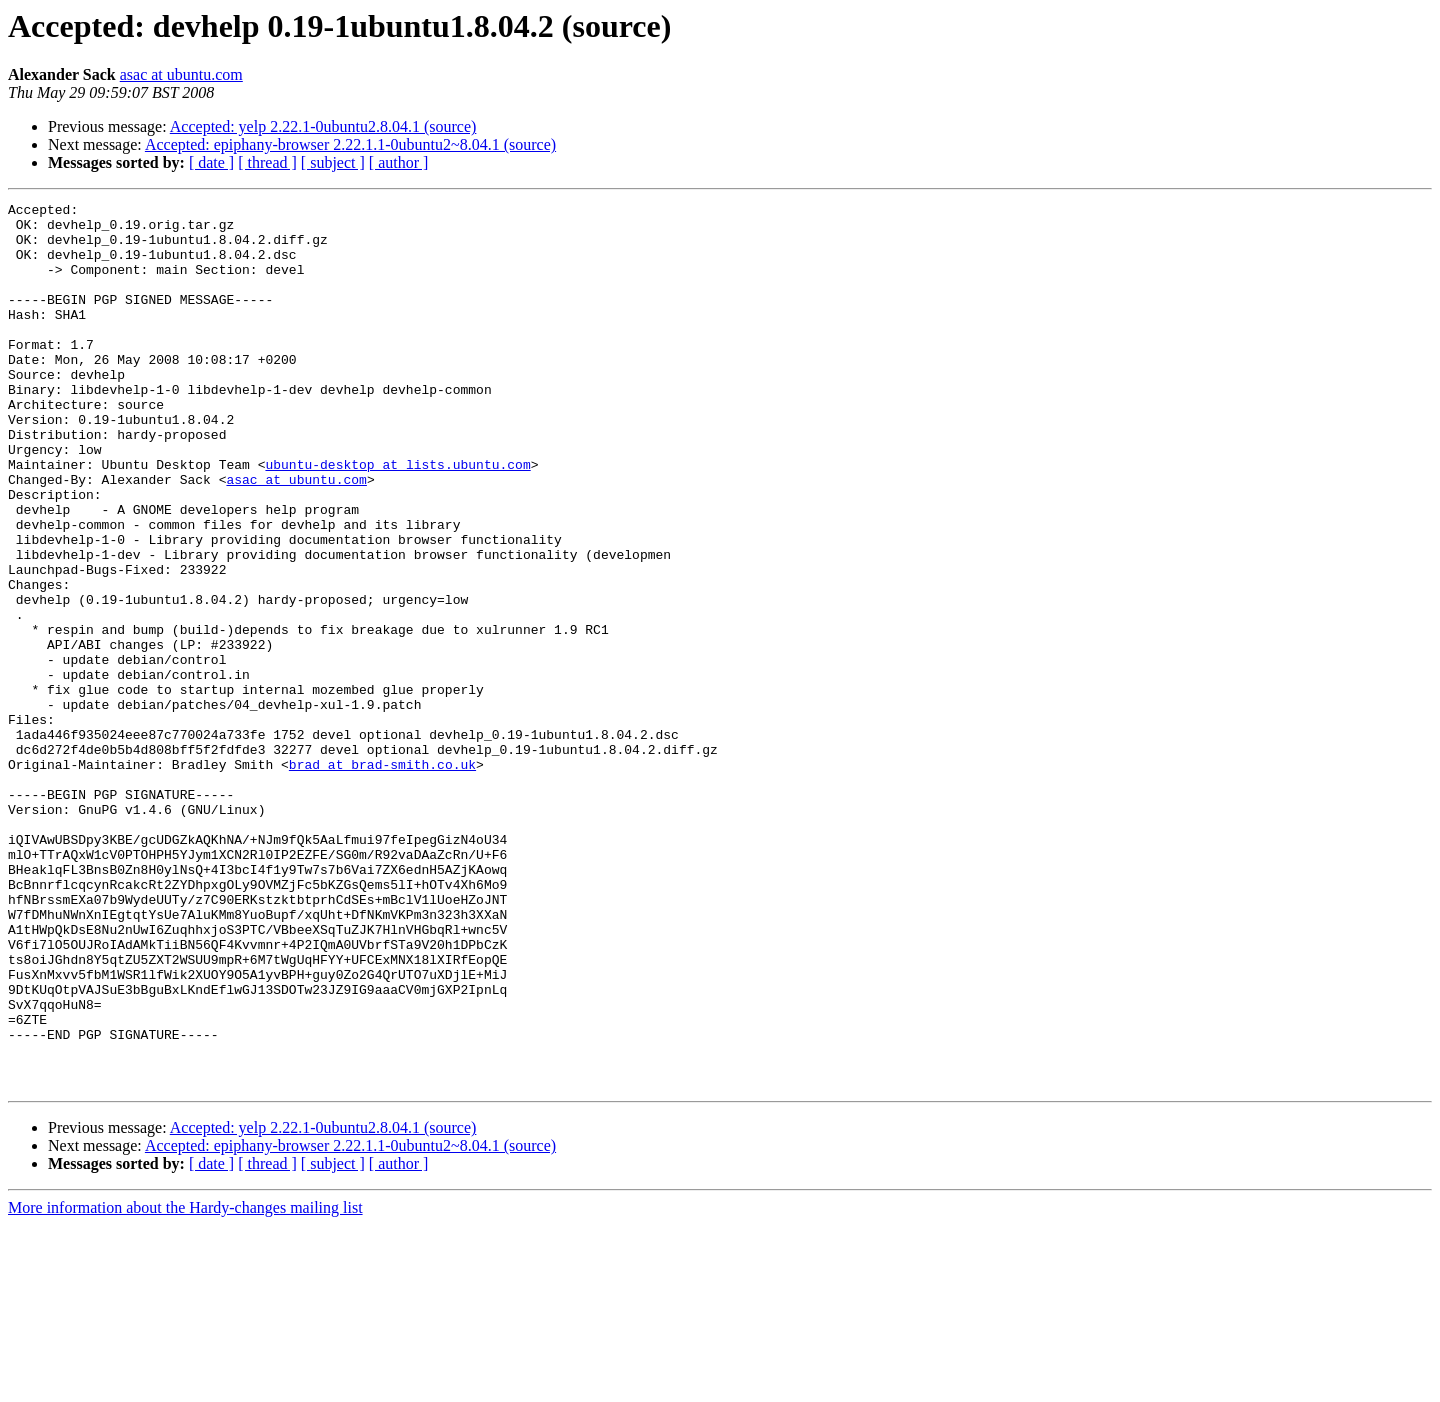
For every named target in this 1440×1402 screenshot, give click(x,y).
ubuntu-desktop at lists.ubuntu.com (397, 518)
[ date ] (211, 162)
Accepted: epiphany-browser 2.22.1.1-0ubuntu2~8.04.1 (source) (350, 144)
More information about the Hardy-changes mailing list (185, 1384)
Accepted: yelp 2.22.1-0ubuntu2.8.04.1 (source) (323, 126)
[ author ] (399, 162)
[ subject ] (333, 162)
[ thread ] (267, 162)
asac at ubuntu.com (181, 74)
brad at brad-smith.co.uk (382, 878)
